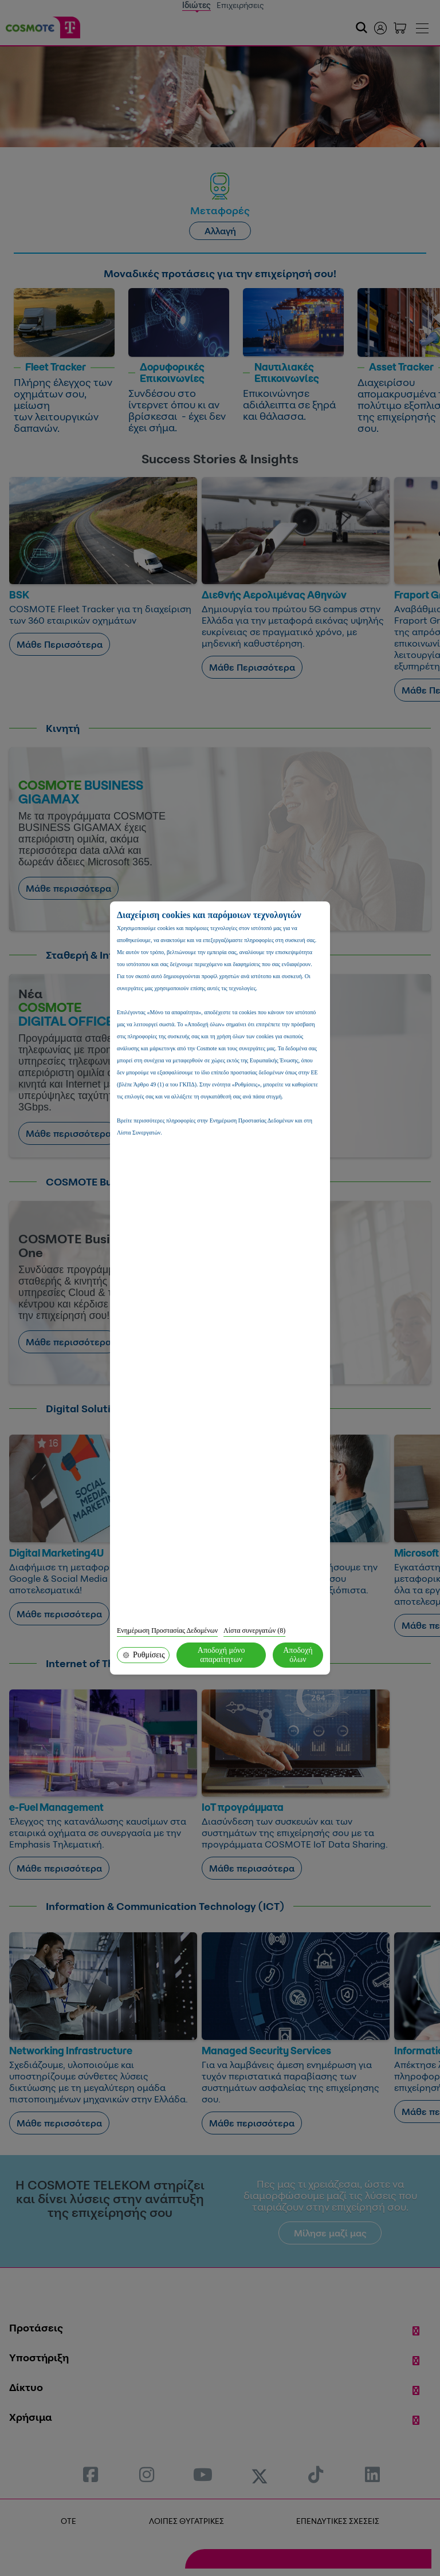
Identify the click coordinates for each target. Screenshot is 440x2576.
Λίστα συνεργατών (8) (254, 1630)
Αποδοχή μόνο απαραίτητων (221, 1655)
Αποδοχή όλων (297, 1655)
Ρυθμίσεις (143, 1655)
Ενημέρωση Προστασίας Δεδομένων (167, 1630)
